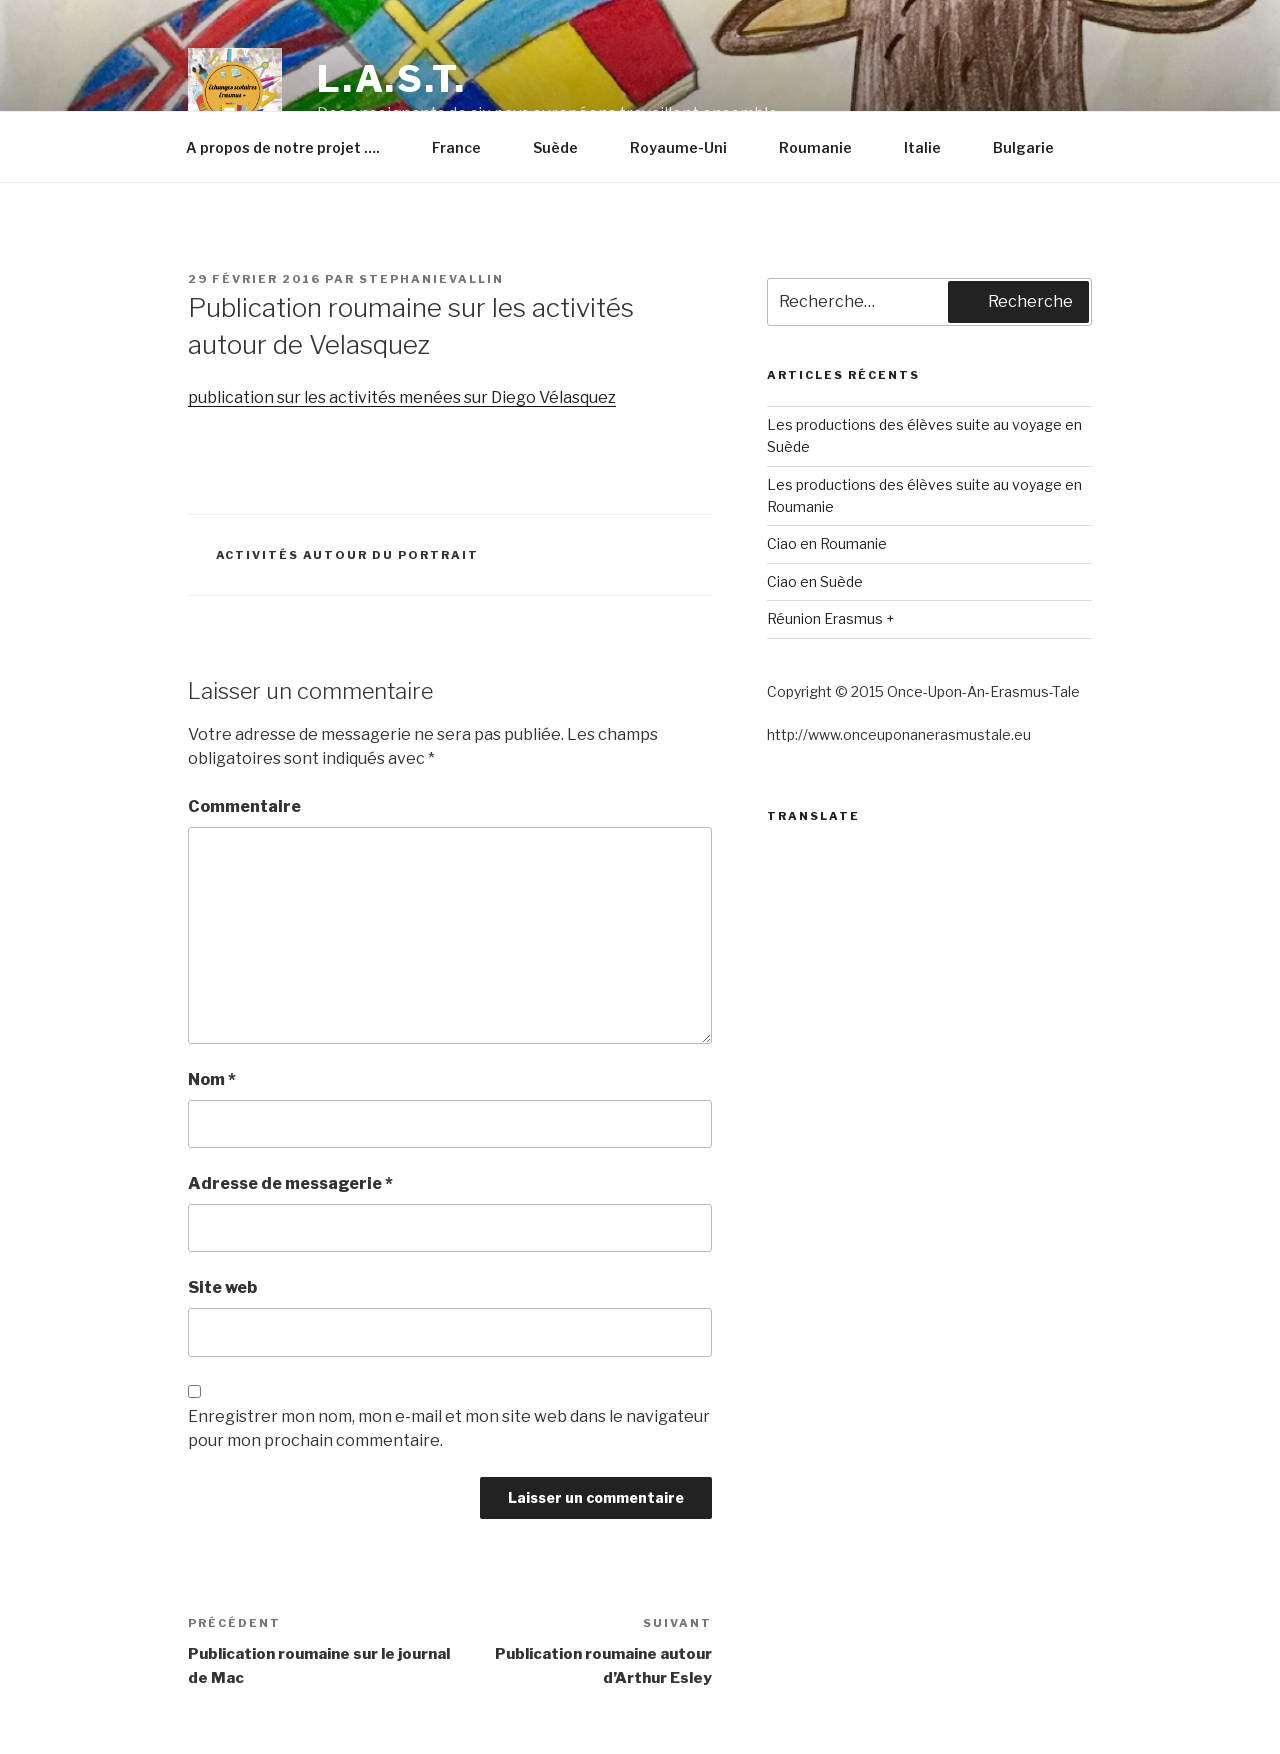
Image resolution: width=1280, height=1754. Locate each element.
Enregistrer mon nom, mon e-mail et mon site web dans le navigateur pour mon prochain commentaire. (449, 1428)
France (466, 147)
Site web (222, 1287)
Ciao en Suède (815, 581)
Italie (932, 147)
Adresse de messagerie (290, 1183)
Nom (212, 1079)
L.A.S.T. (392, 79)
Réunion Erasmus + (830, 618)
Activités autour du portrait (348, 555)
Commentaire (244, 806)
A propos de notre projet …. (292, 147)
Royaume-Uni (688, 147)
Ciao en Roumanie (827, 543)
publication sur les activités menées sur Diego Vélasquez (402, 397)
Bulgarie (1033, 147)
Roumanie (825, 147)
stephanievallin (431, 279)
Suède (565, 147)
